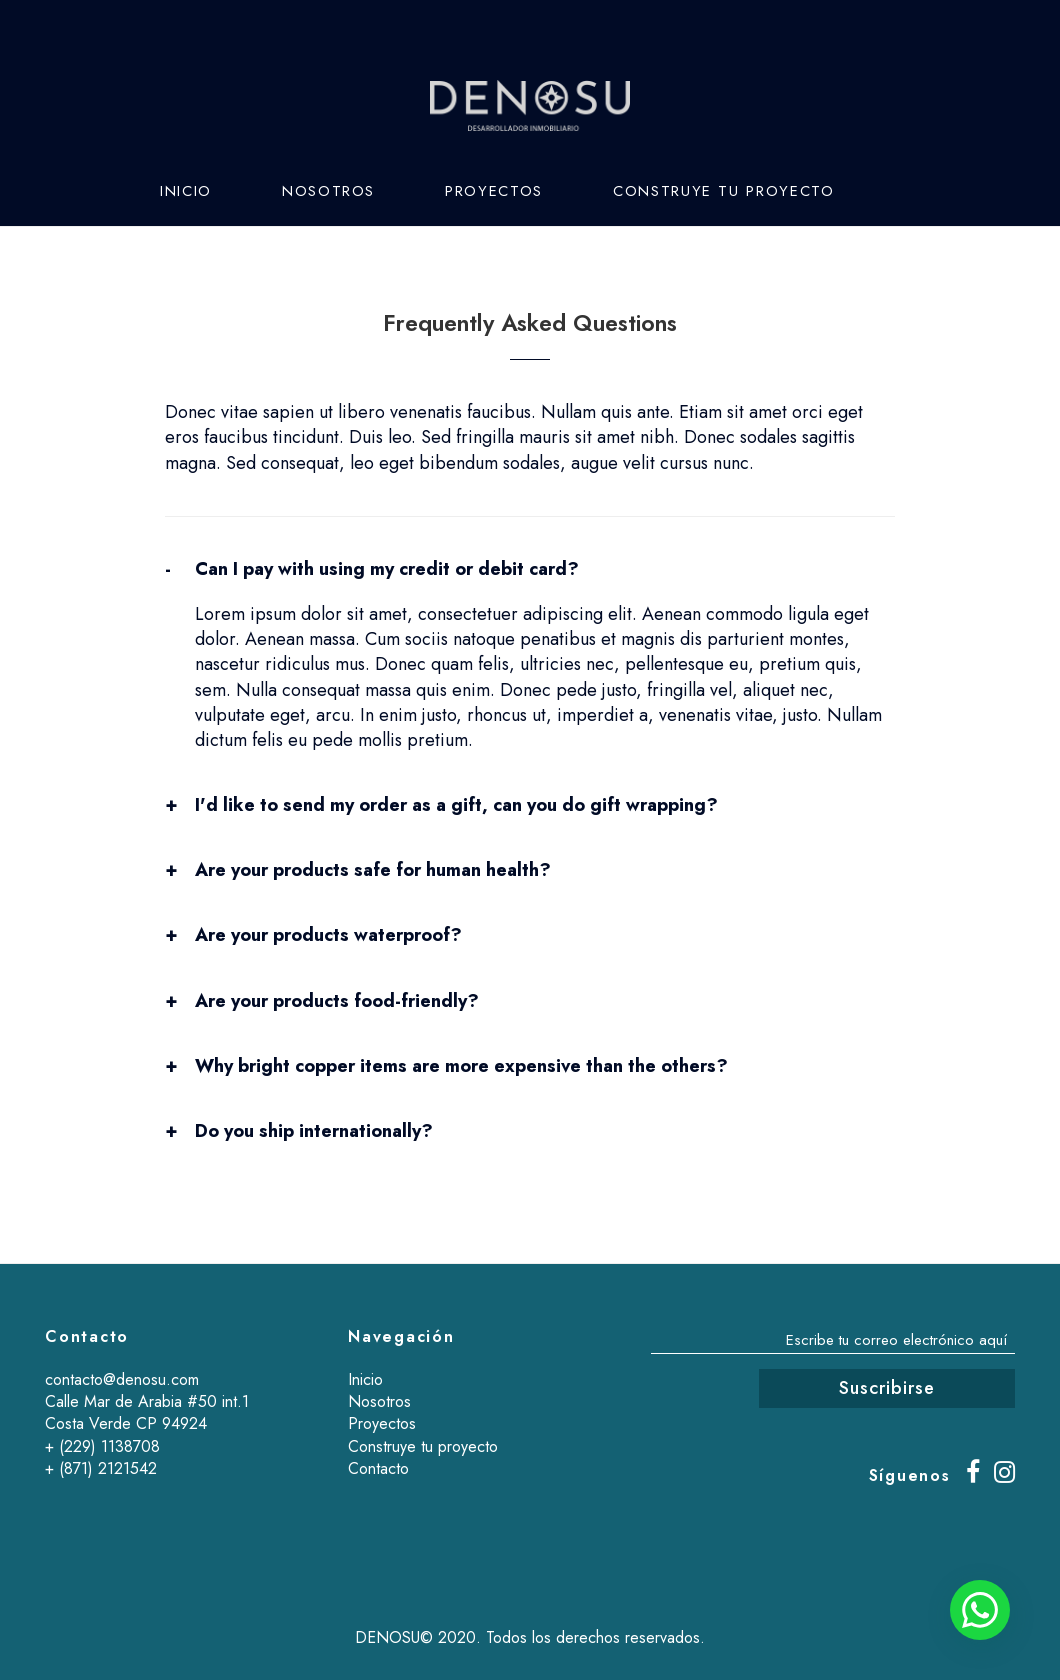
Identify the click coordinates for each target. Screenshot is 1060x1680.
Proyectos (494, 191)
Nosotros (328, 191)
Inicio (186, 191)
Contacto (207, 261)
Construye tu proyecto (724, 191)
